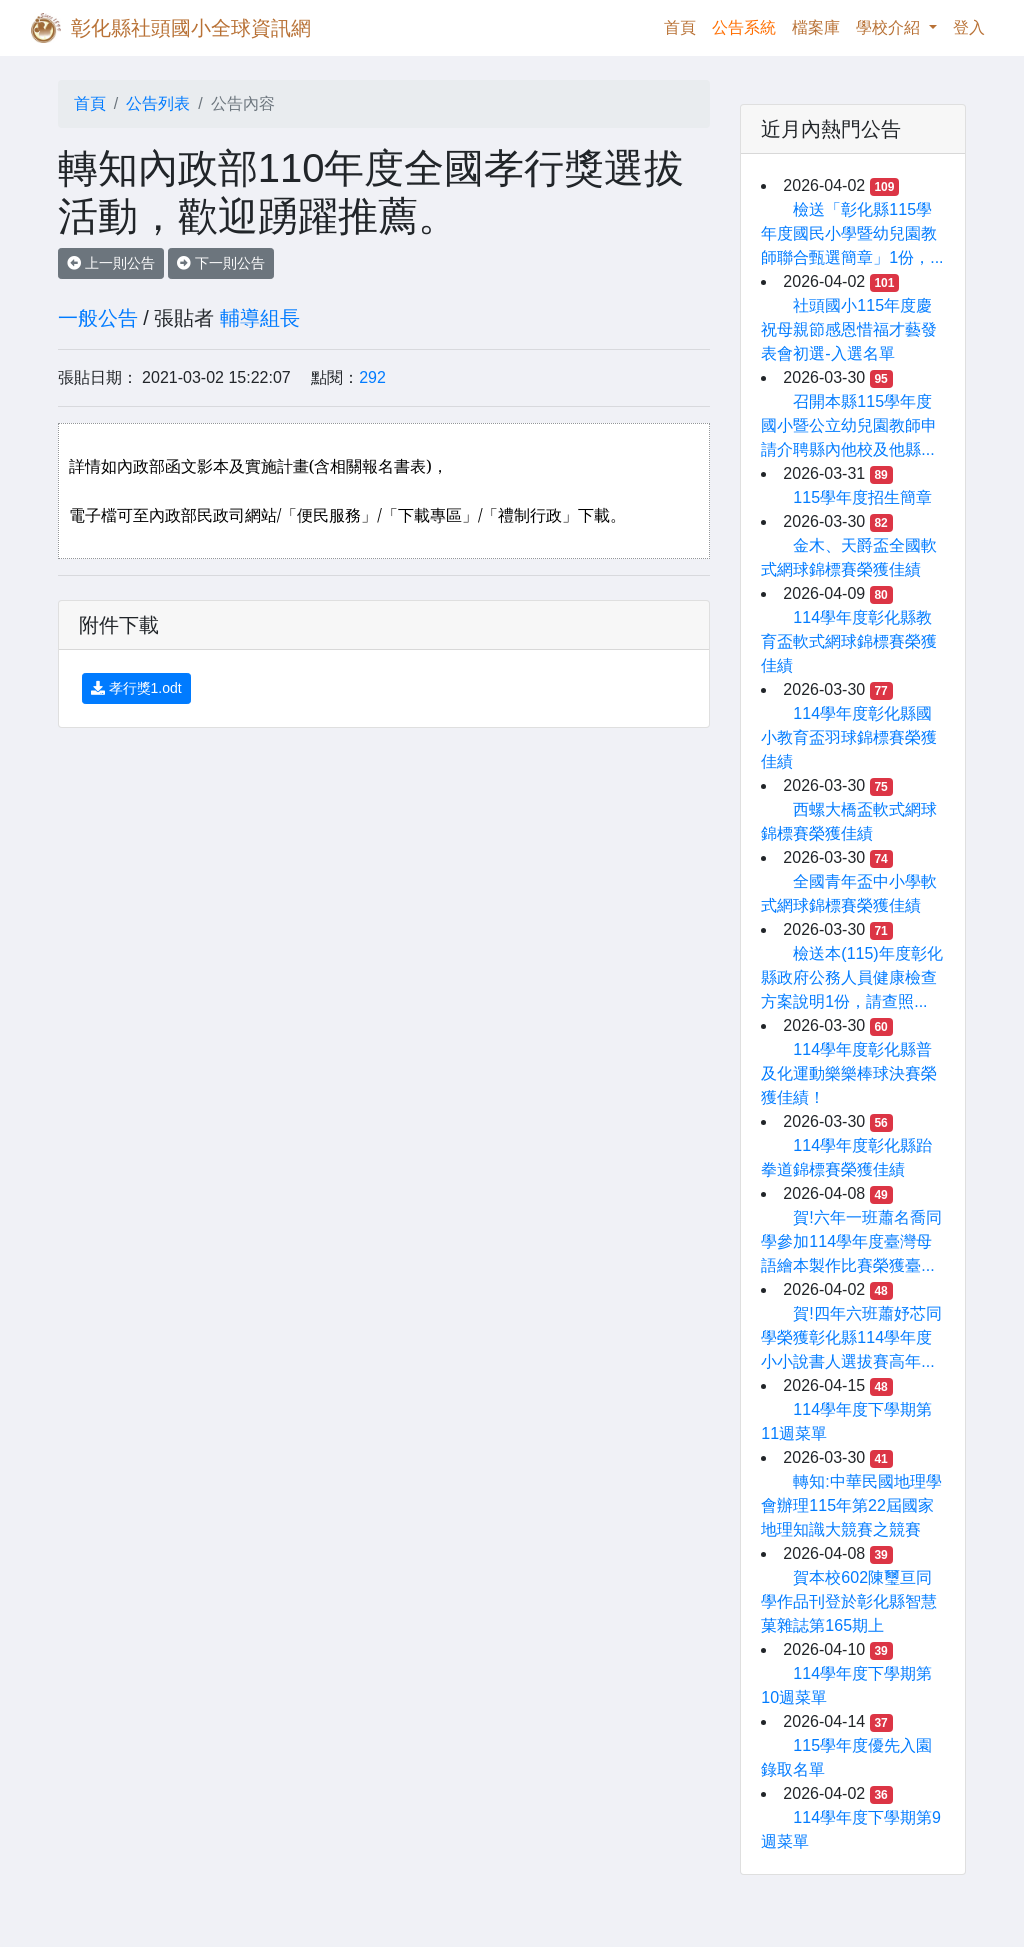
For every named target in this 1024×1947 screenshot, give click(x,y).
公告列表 (158, 103)
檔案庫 (816, 27)
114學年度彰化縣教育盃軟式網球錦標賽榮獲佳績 (849, 641)
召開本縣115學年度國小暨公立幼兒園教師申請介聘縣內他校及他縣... (849, 425)
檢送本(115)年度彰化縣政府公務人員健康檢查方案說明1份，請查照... (851, 977)
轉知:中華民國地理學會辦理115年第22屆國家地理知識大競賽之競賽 (851, 1505)
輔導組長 (260, 318)
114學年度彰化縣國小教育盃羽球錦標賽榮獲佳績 (849, 737)
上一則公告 (111, 263)
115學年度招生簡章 (862, 497)
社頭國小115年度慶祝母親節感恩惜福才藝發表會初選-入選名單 (849, 329)
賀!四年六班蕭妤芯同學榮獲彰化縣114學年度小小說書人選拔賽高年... (851, 1337)
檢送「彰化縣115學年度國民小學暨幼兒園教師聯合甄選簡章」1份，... (852, 233)
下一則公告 (221, 263)
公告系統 (744, 27)
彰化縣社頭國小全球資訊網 (191, 28)
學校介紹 (890, 27)
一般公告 (98, 318)
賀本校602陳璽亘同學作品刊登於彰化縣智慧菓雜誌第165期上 (849, 1601)
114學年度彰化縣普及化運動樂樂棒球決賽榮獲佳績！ (849, 1073)
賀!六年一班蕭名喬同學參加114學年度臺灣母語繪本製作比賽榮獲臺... (851, 1241)
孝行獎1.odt (136, 688)
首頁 (684, 25)
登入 (969, 27)
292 (372, 377)
